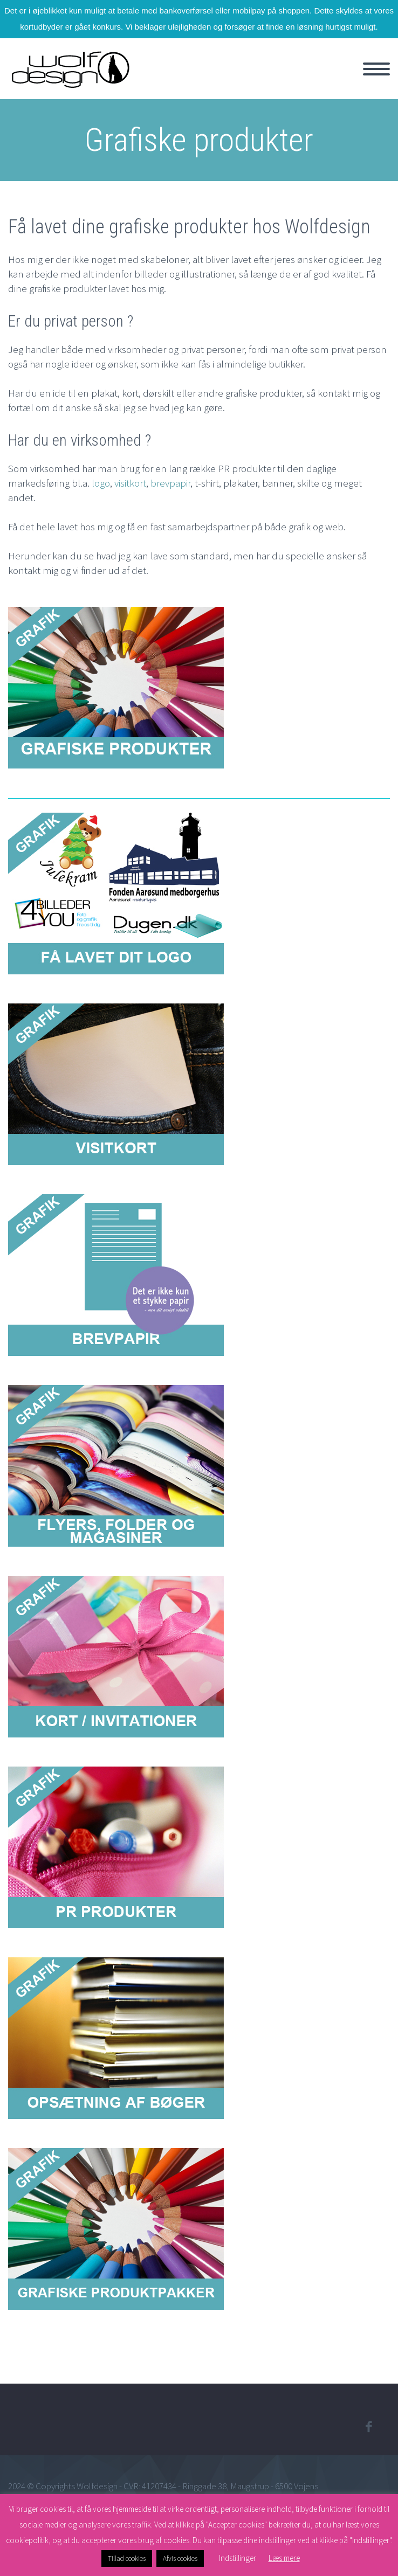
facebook (368, 2426)
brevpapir (170, 482)
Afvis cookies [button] (180, 2558)
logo (101, 482)
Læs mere (284, 2558)
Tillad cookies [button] (127, 2558)
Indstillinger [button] (237, 2558)
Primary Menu (376, 69)
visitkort (130, 482)
